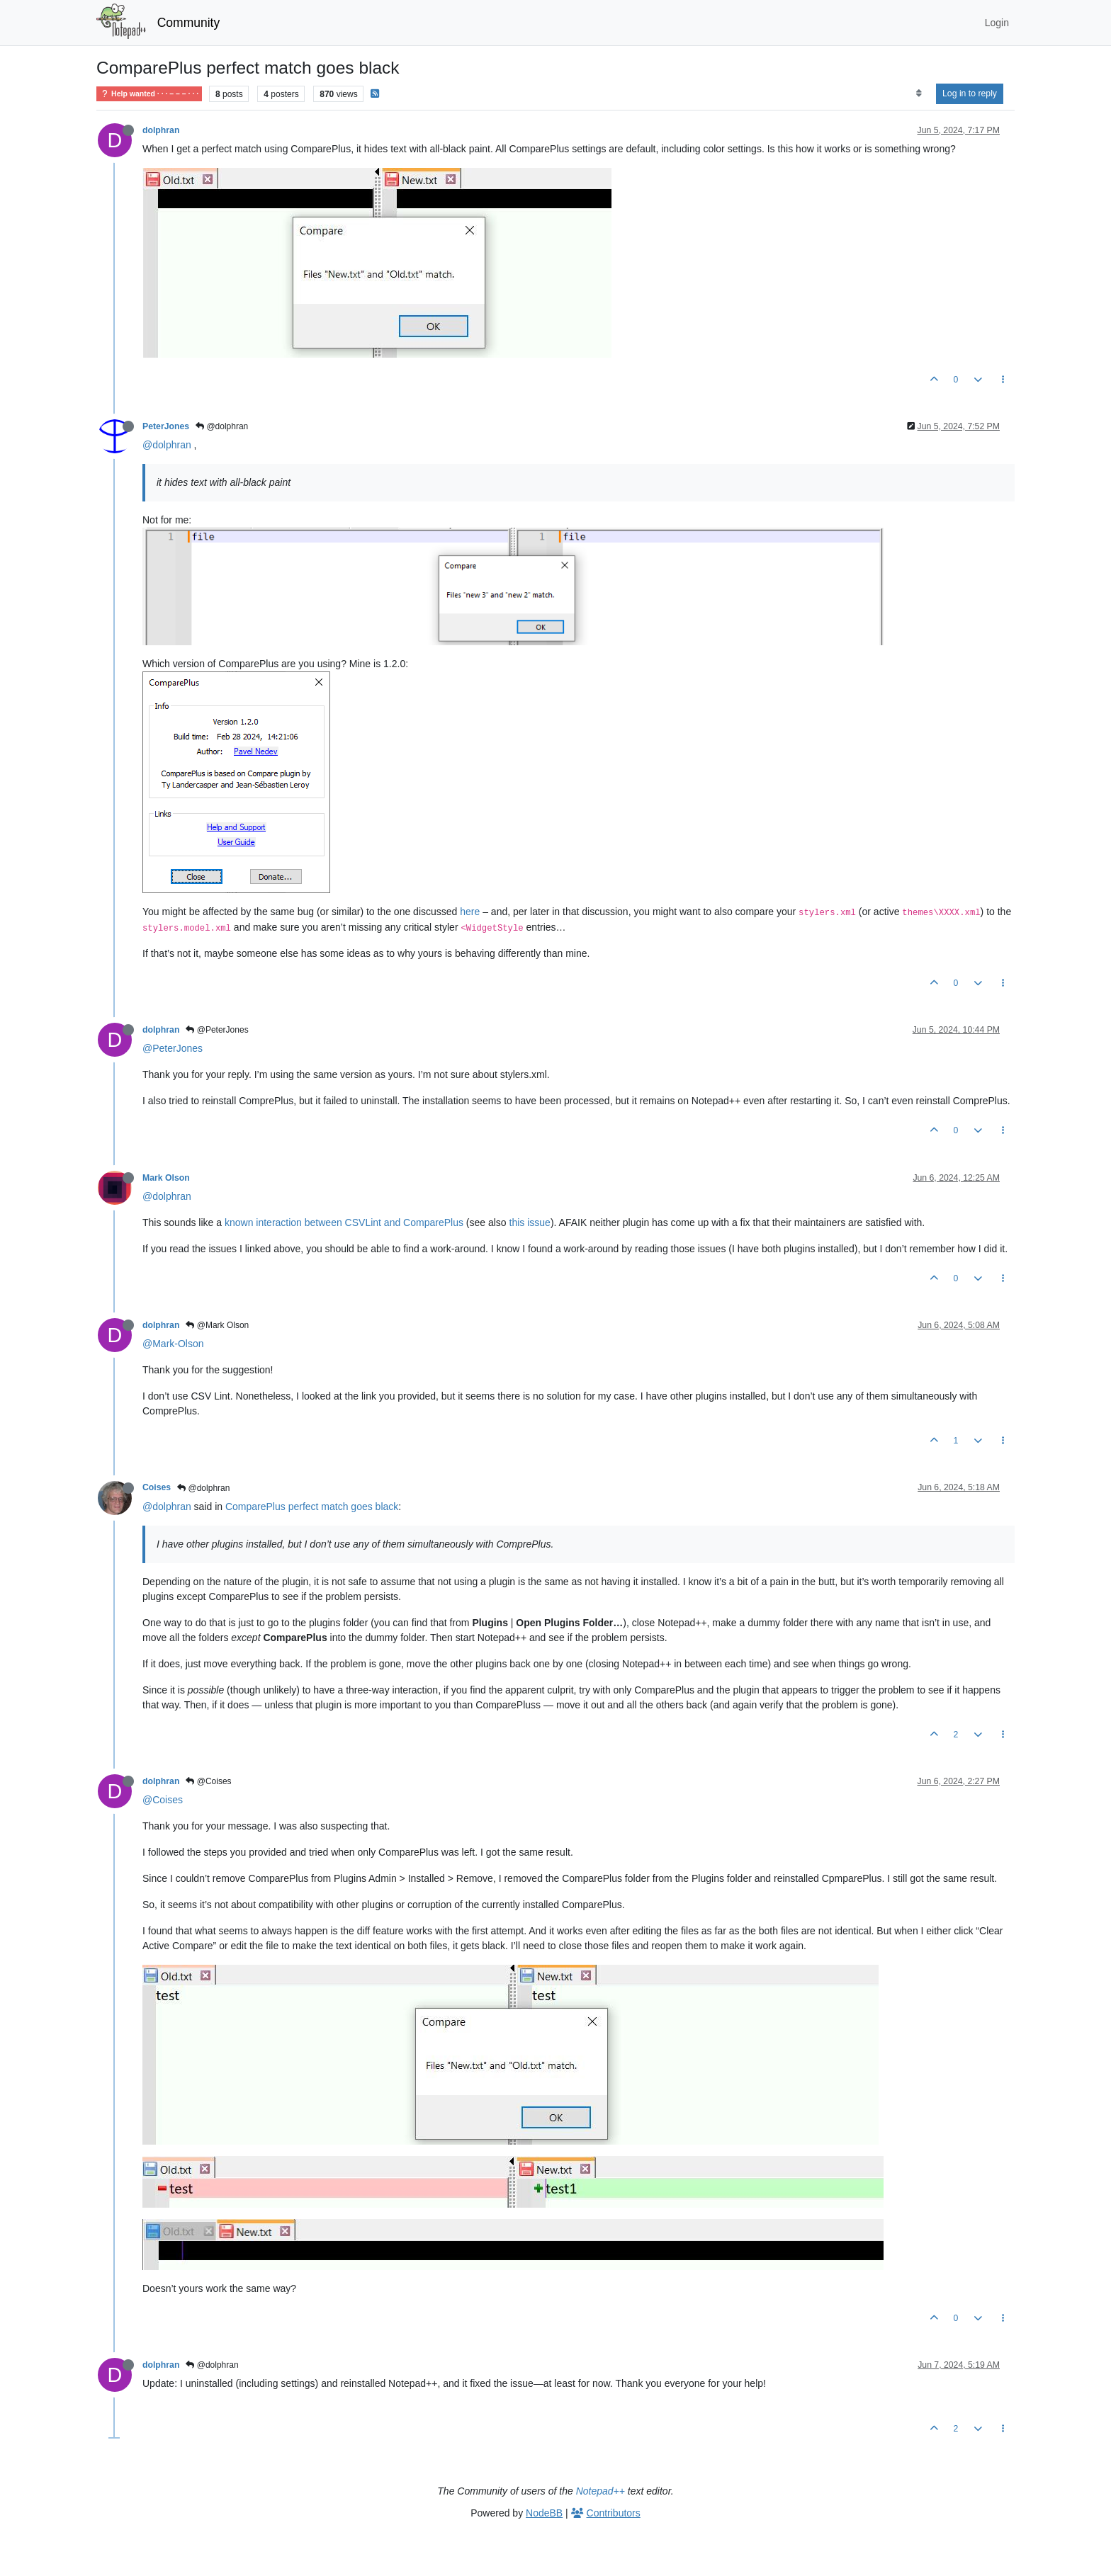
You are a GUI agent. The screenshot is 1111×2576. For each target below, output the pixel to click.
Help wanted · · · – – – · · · (149, 93)
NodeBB (544, 2513)
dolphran (160, 130)
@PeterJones (217, 1030)
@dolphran (222, 426)
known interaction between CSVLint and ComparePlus (344, 1222)
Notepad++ (600, 2491)
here (470, 911)
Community (188, 23)
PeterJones (165, 426)
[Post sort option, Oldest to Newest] (918, 93)
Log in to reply (969, 93)
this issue (530, 1222)
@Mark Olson (217, 1325)
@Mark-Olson (173, 1343)
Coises (156, 1487)
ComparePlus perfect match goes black (311, 1506)
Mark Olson (166, 1178)
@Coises (208, 1781)
